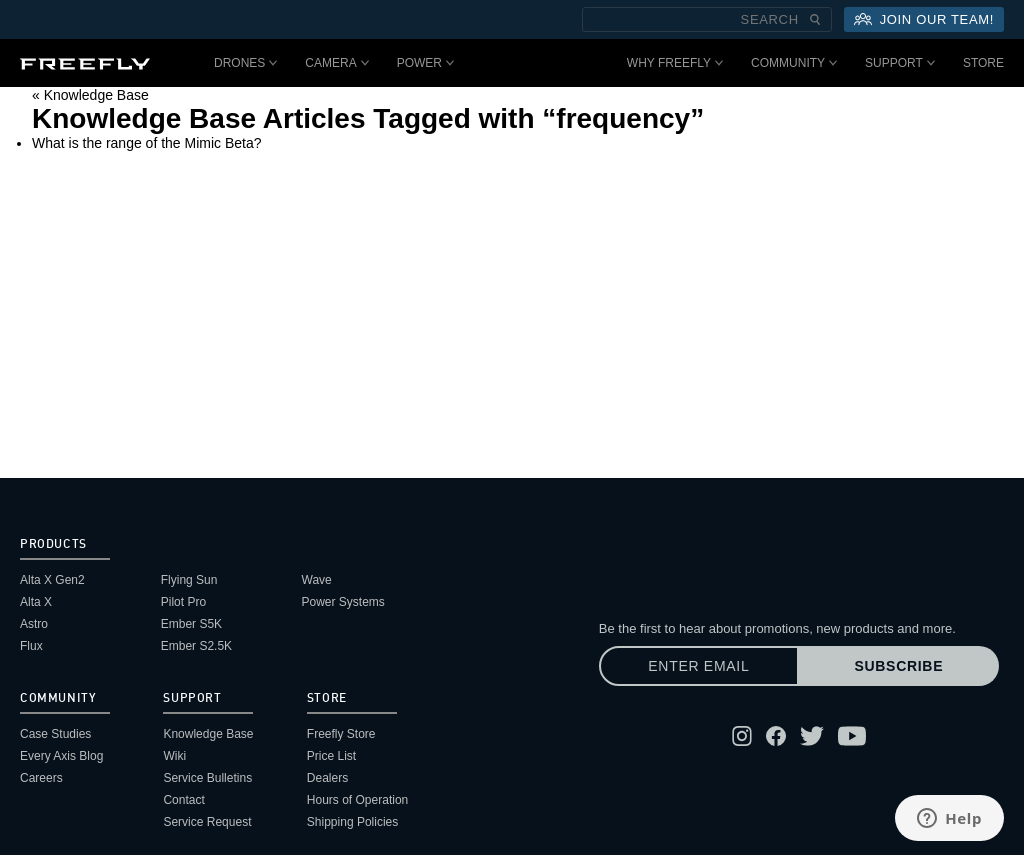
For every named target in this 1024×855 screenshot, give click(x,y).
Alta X (36, 602)
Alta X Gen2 (52, 580)
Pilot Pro (183, 602)
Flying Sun (189, 580)
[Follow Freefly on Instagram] (742, 736)
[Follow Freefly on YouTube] (852, 736)
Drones (245, 63)
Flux (31, 646)
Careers (41, 778)
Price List (331, 756)
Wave (317, 580)
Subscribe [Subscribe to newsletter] (898, 666)
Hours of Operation (357, 800)
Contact (183, 800)
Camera (336, 63)
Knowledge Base (208, 734)
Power (425, 63)
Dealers (327, 778)
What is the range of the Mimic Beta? (147, 143)
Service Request (207, 822)
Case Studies (55, 734)
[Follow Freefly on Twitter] (812, 736)
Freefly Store (341, 734)
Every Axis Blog (61, 756)
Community (794, 63)
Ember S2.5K (196, 646)
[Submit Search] (815, 19)
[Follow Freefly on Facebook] (776, 736)
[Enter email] (699, 666)
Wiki (174, 756)
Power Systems (343, 602)
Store (983, 63)
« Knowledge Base (90, 95)
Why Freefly (675, 63)
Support (900, 63)
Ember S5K (191, 624)
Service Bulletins (207, 778)
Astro (34, 624)
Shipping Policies (352, 822)
